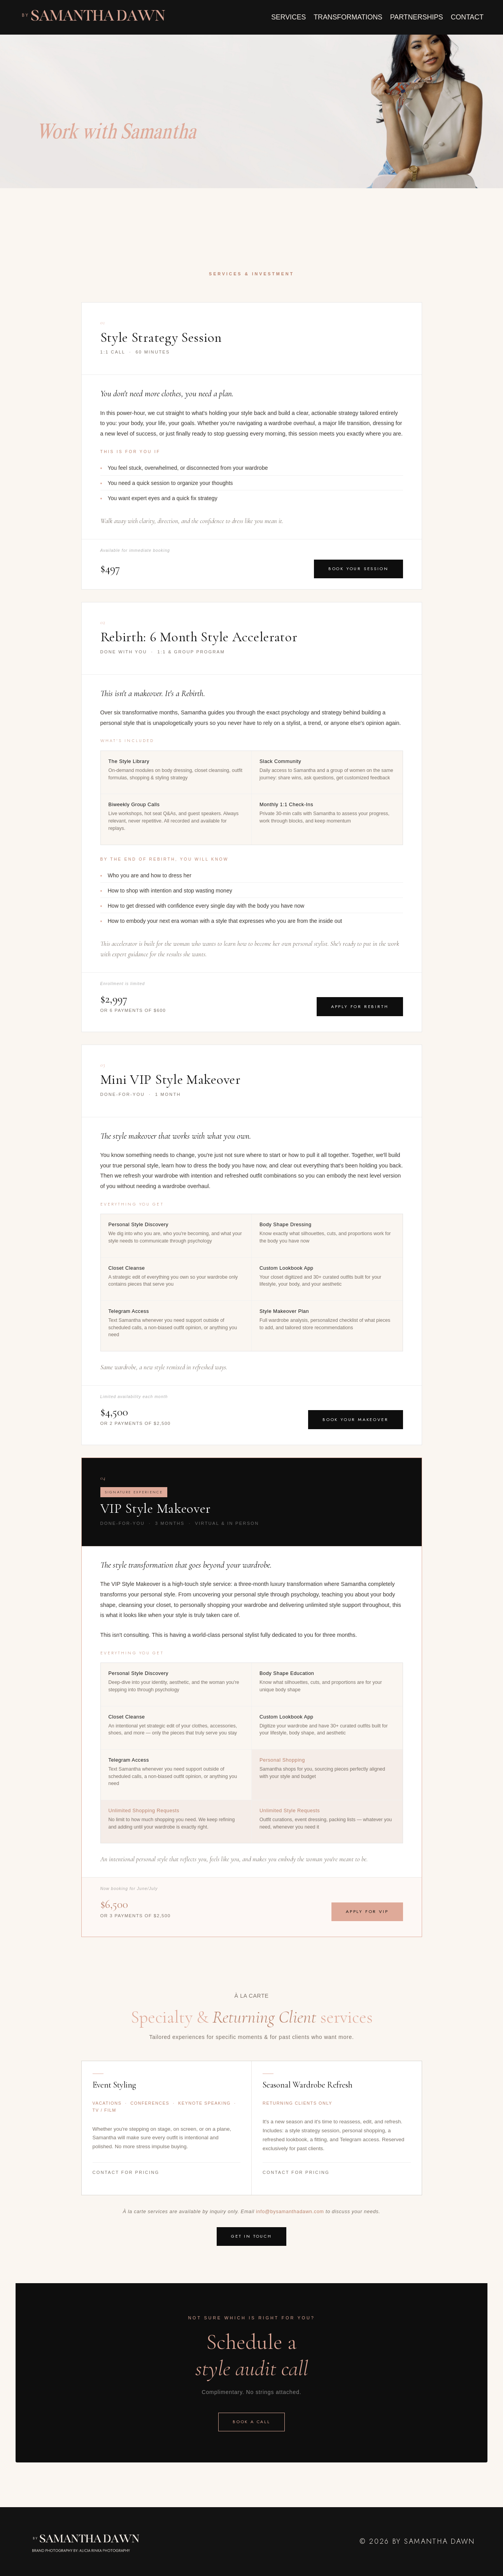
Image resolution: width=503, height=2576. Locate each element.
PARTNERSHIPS (415, 17)
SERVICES (285, 17)
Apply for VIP (367, 1912)
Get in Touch (251, 2236)
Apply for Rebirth (360, 1006)
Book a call (251, 2422)
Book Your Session (358, 568)
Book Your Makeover (355, 1419)
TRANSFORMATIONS (346, 17)
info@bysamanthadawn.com (290, 2212)
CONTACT (467, 17)
